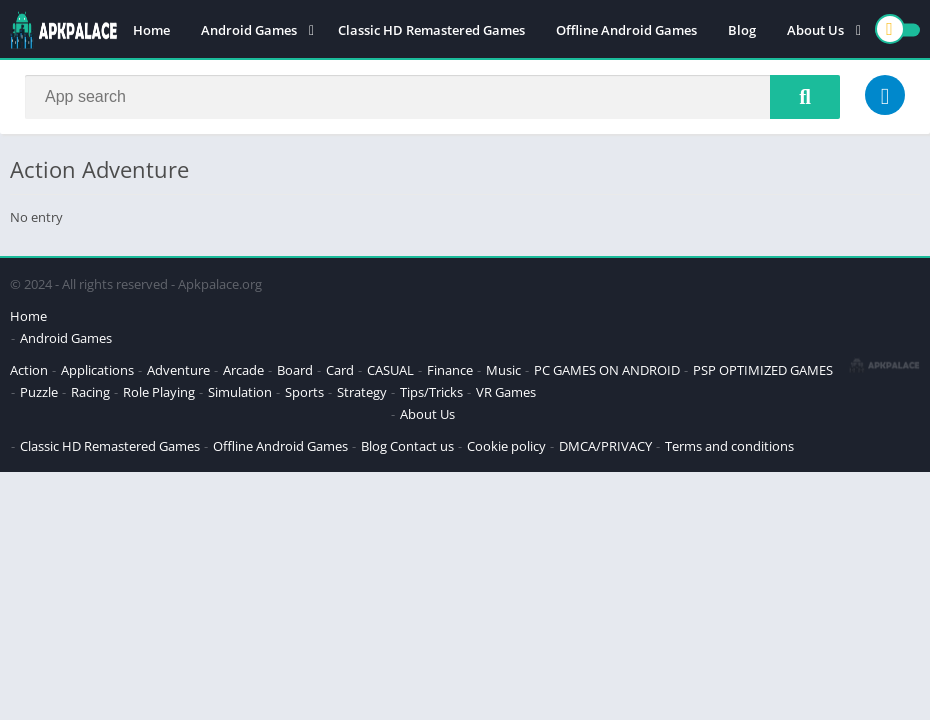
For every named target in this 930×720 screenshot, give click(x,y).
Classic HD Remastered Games (431, 30)
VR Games (506, 392)
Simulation (240, 392)
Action (29, 370)
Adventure (178, 370)
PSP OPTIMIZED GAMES (763, 370)
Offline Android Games (626, 30)
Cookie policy (506, 446)
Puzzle (39, 392)
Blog (742, 30)
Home (151, 30)
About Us (815, 30)
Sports (304, 392)
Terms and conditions (729, 446)
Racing (90, 392)
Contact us (422, 446)
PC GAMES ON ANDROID (607, 370)
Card (340, 370)
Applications (97, 370)
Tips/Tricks (431, 392)
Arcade (243, 370)
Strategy (362, 392)
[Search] (432, 97)
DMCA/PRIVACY (605, 446)
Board (295, 370)
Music (503, 370)
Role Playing (159, 392)
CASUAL (390, 370)
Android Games (249, 30)
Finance (450, 370)
